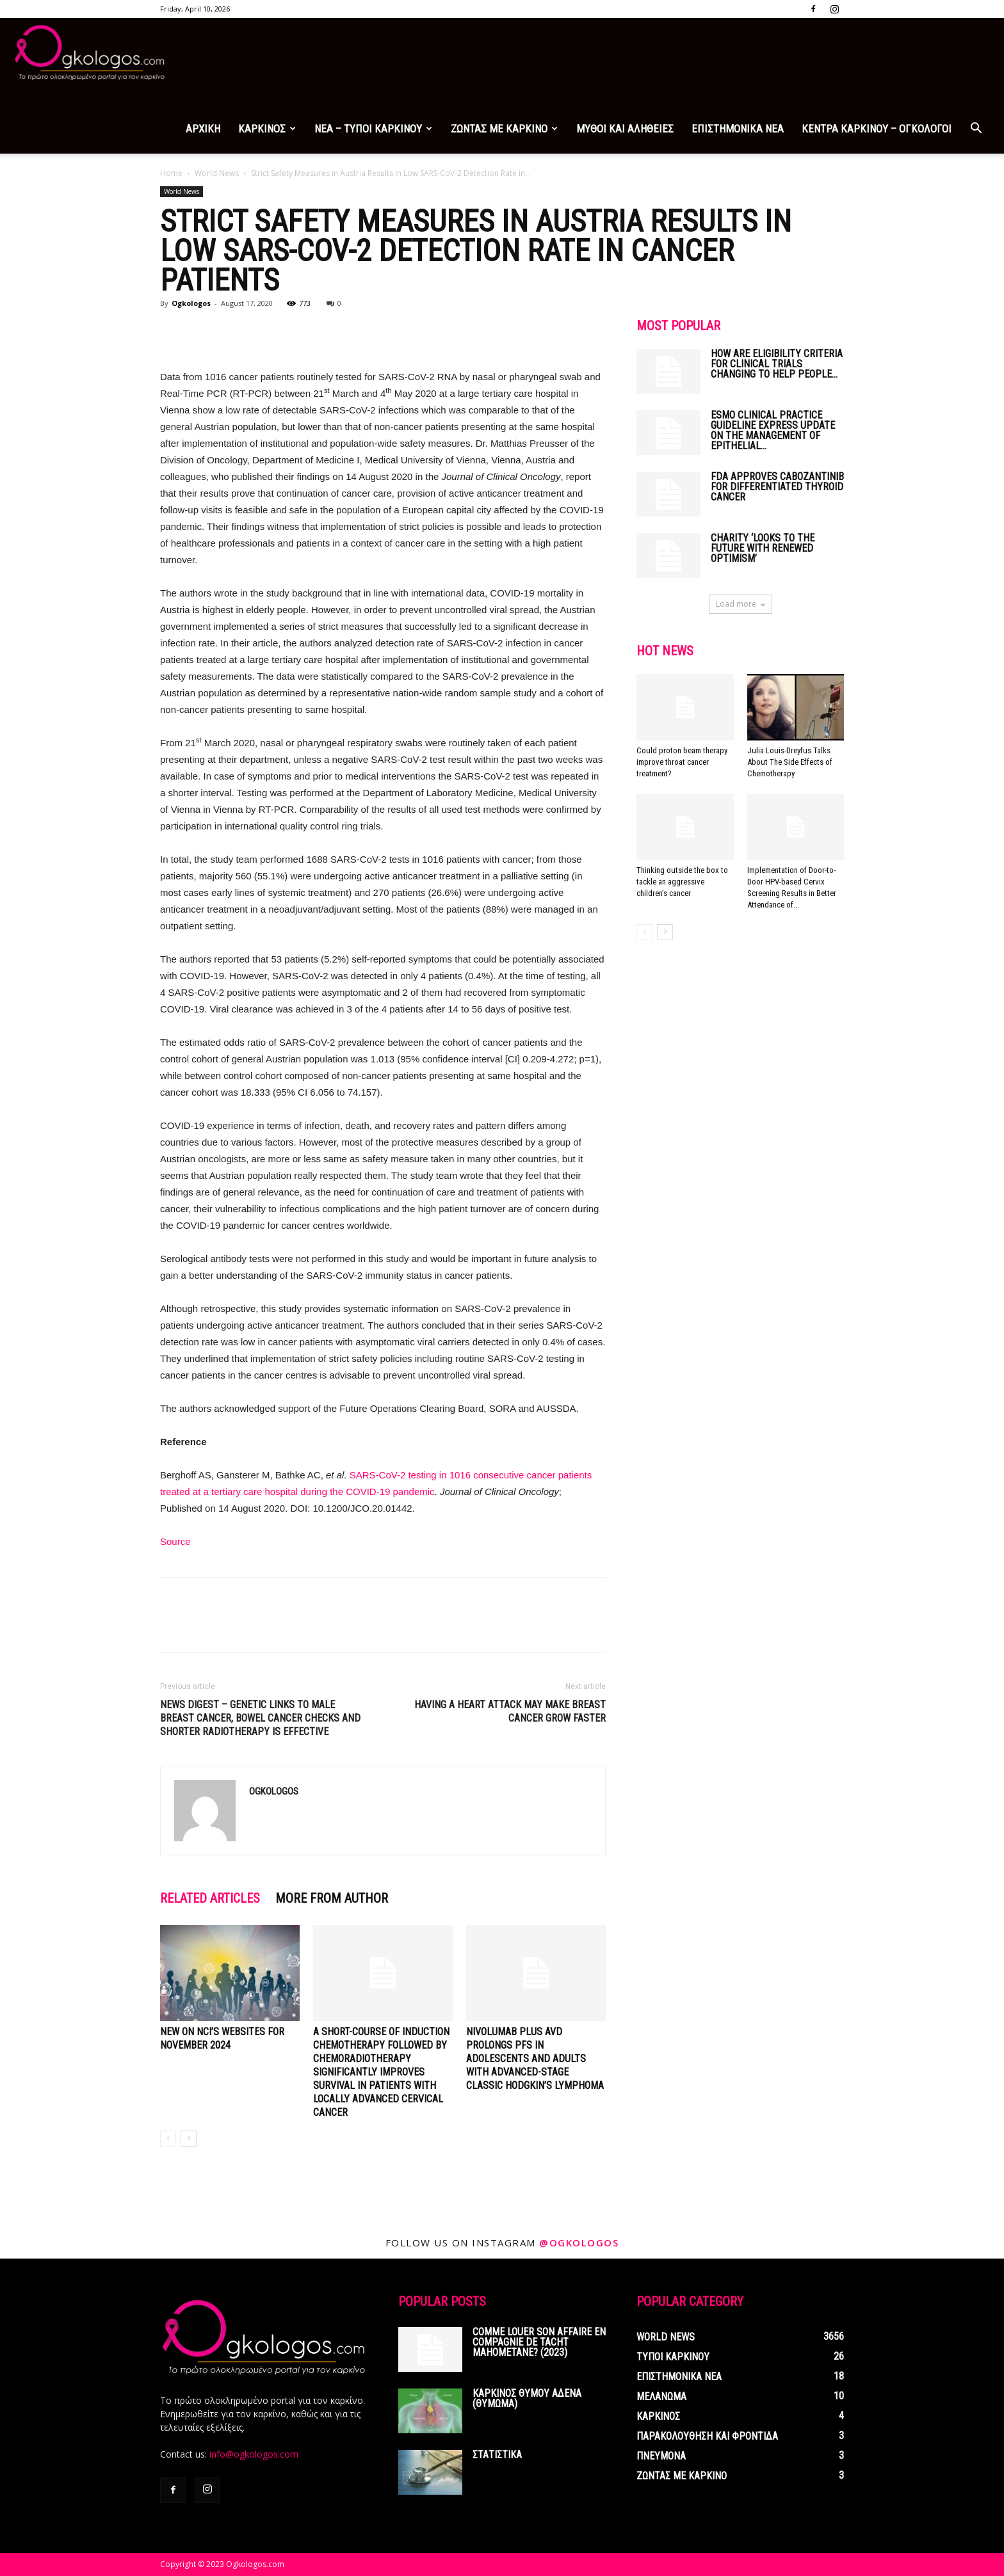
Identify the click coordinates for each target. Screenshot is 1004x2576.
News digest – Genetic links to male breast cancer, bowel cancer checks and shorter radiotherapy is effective (260, 1718)
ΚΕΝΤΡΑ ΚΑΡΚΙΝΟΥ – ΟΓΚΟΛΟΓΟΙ (876, 128)
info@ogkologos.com (253, 2454)
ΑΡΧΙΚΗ (203, 128)
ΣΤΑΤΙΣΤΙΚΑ (497, 2455)
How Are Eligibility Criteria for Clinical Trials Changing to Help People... (777, 364)
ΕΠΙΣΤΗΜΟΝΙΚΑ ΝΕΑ (738, 128)
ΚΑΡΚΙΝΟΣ (267, 128)
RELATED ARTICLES (210, 1898)
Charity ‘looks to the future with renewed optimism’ (762, 548)
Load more (740, 603)
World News (217, 173)
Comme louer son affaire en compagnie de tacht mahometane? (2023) (539, 2342)
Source (175, 1541)
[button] (975, 130)
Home (171, 173)
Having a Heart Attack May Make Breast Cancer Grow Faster (510, 1711)
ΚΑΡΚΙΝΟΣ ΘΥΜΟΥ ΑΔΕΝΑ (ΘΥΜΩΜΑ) (527, 2398)
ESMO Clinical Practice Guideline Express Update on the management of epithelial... (773, 430)
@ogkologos (579, 2242)
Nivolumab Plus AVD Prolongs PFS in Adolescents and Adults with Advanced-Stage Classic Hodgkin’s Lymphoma (535, 2059)
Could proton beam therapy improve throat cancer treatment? (681, 762)
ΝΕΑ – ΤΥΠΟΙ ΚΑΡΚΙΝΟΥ (373, 128)
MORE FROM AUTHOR (331, 1898)
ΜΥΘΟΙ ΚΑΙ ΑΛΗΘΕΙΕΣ (625, 128)
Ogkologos (191, 303)
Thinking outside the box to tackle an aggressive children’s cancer (682, 881)
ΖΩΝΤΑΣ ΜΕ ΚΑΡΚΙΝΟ (504, 128)
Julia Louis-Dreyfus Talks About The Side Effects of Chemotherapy (789, 762)
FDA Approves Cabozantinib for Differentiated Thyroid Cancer (777, 486)
